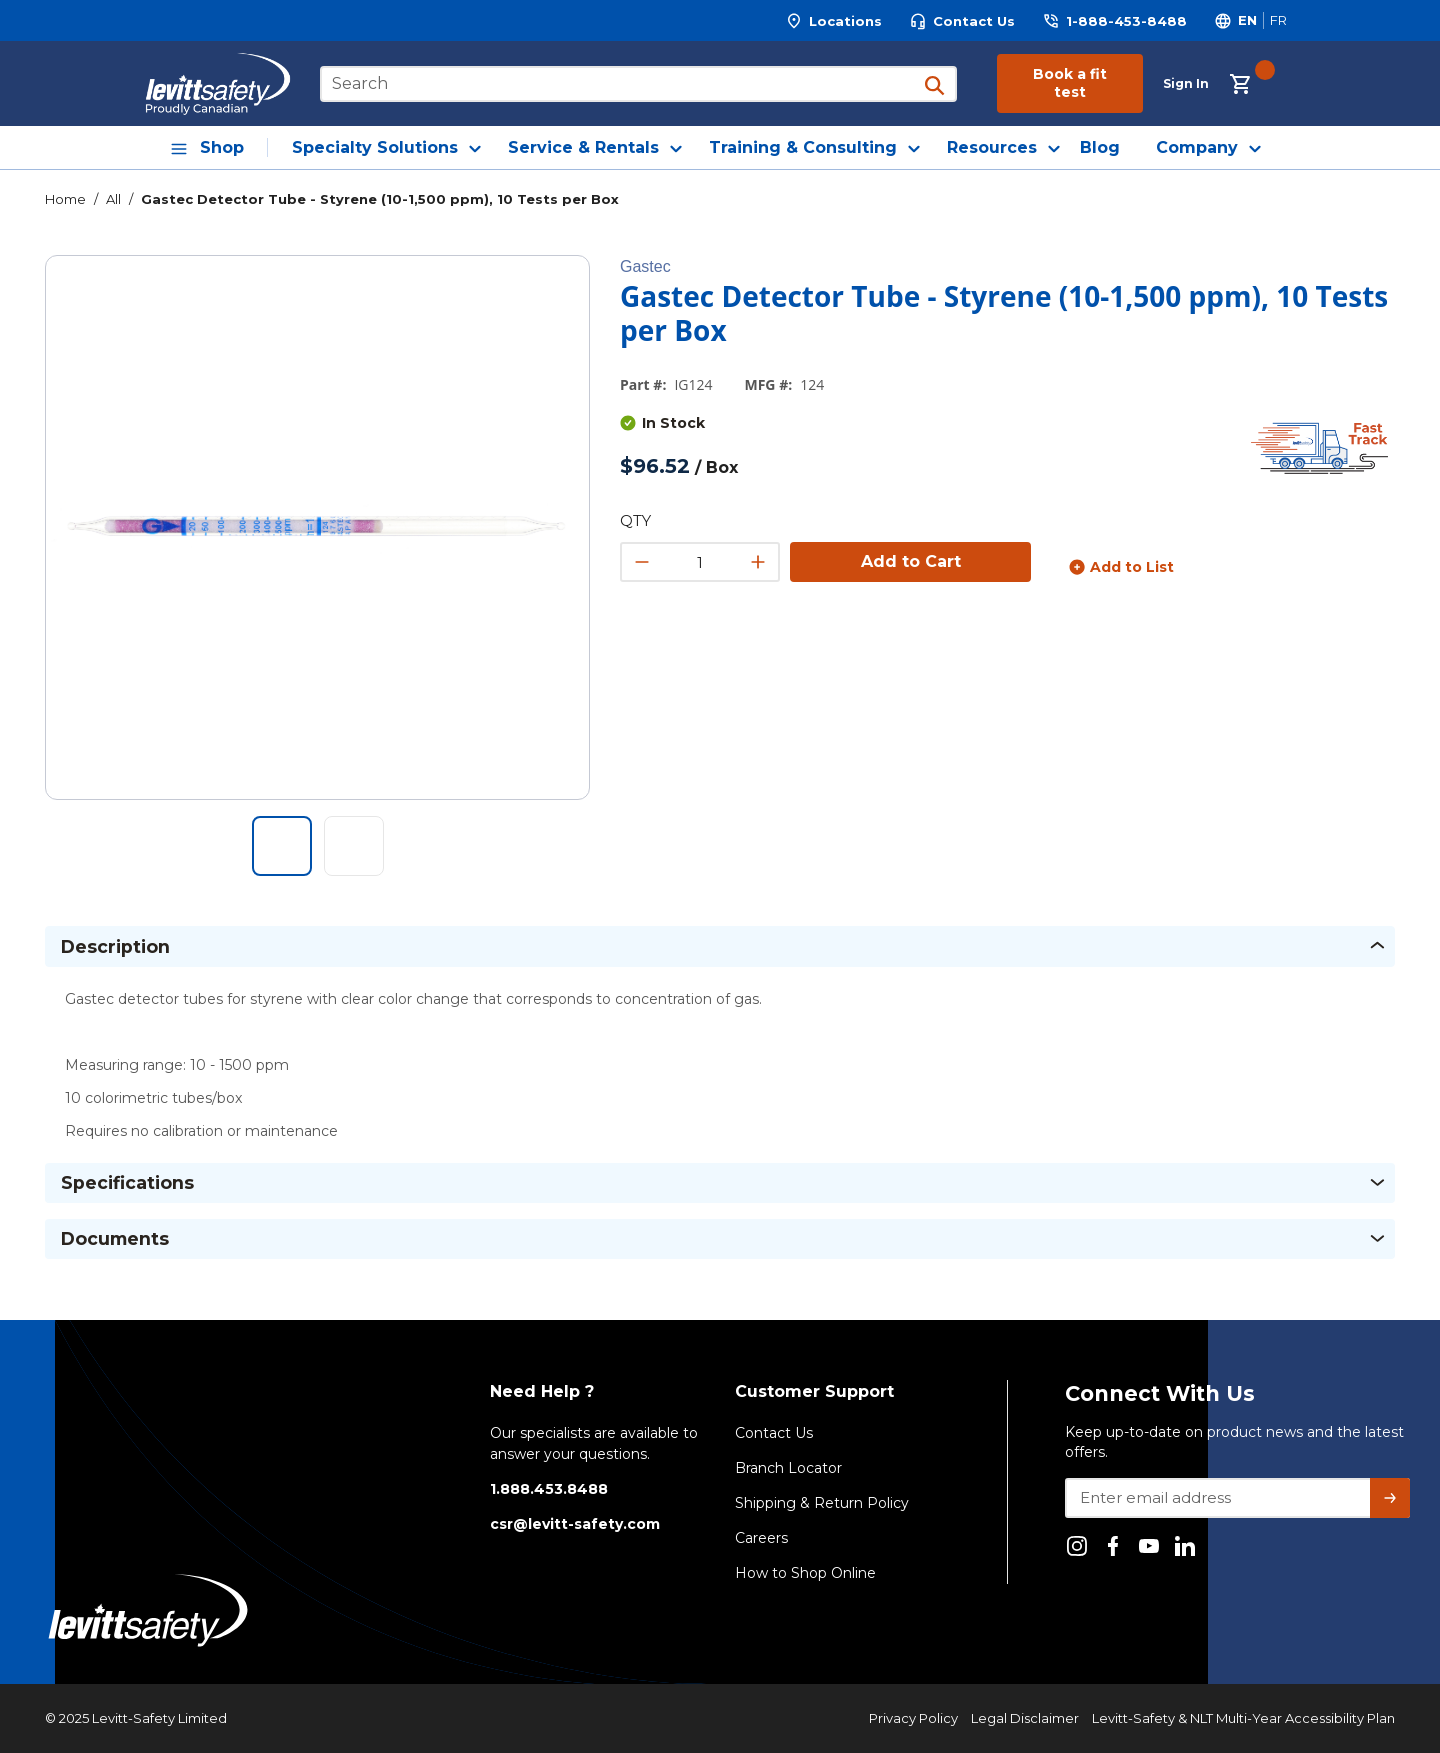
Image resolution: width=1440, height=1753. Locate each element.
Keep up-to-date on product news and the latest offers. (1234, 1441)
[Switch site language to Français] (1278, 20)
